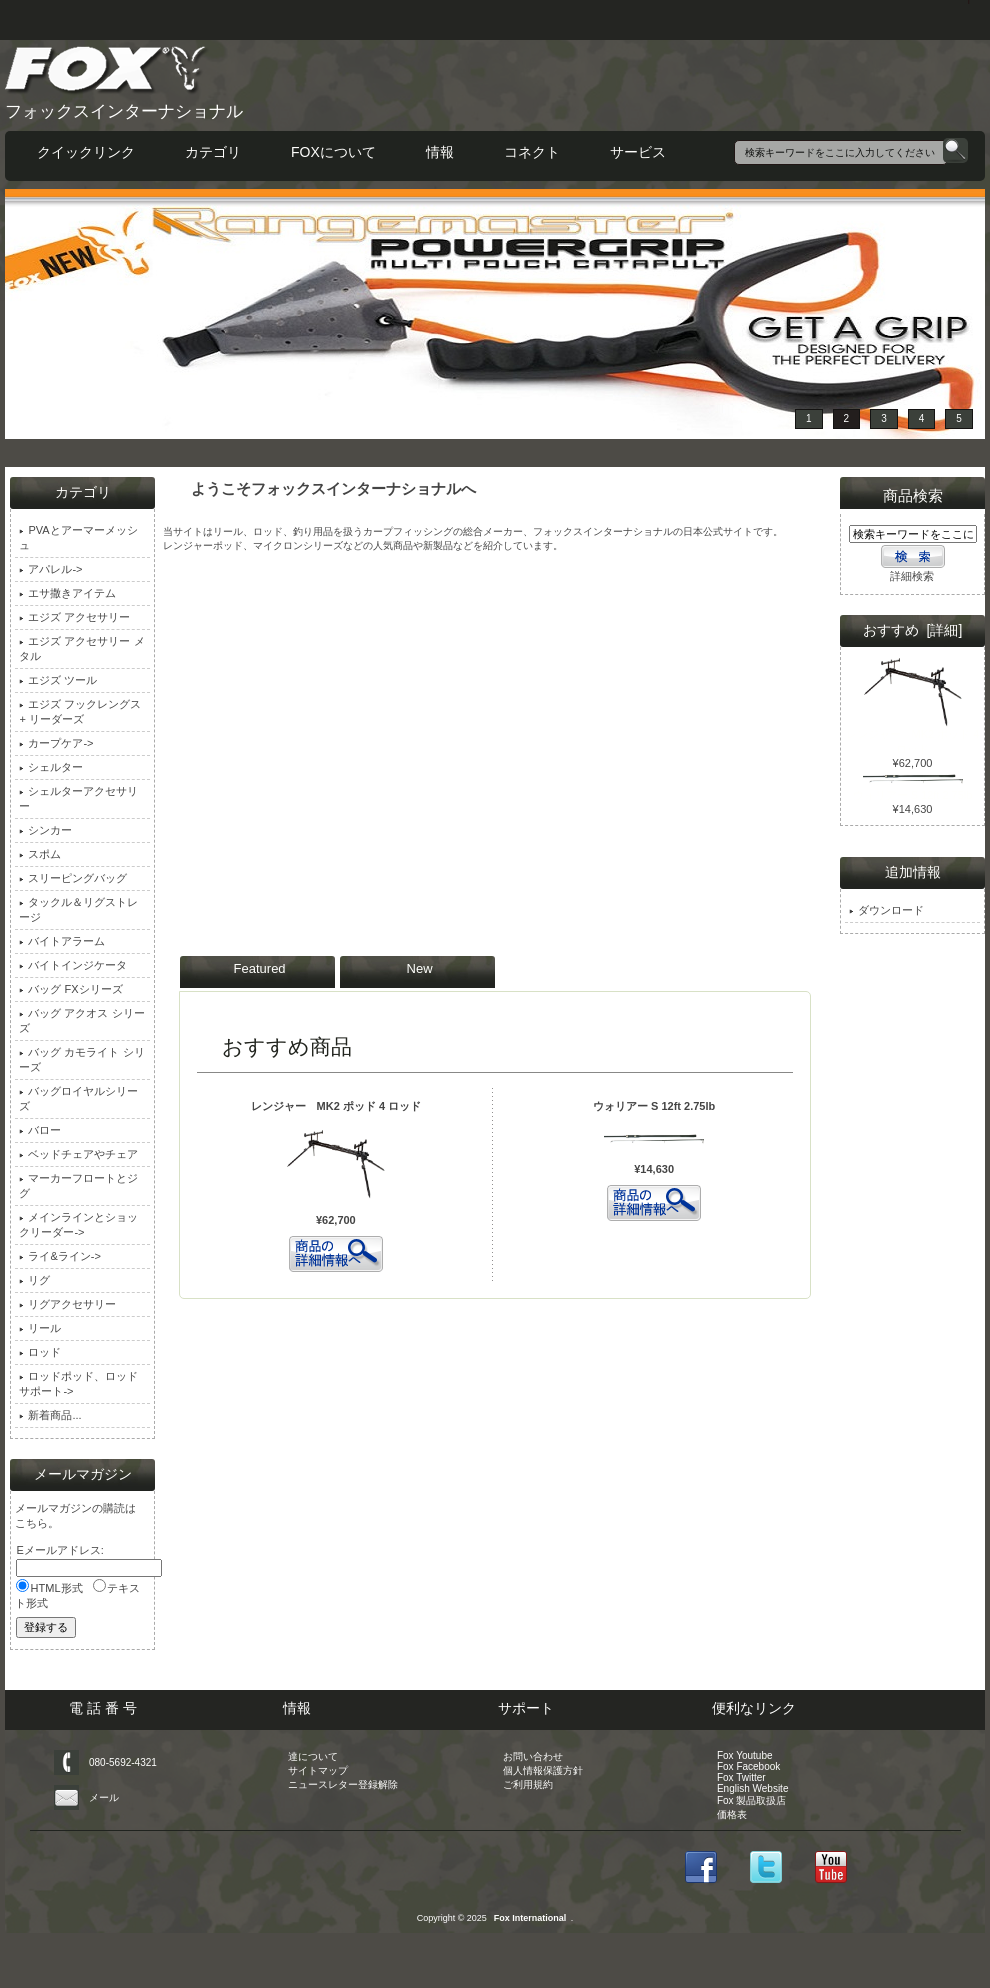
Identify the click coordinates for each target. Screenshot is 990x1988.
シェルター (51, 767)
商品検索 (913, 495)
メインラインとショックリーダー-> (78, 1224)
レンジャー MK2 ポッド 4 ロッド (336, 1106)
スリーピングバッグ (73, 878)
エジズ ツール (58, 680)
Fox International (530, 1918)
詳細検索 (912, 576)
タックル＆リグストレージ (78, 909)
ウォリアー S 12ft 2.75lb (654, 1106)
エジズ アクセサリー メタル (81, 648)
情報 (440, 152)
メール (104, 1797)
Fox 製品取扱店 (751, 1800)
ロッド (40, 1352)
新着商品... (50, 1415)
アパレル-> (50, 569)
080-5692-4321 (123, 1762)
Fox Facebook (748, 1766)
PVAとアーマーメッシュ (78, 537)
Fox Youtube (745, 1755)
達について (313, 1756)
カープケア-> (56, 743)
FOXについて (333, 152)
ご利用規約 (528, 1784)
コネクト (532, 152)
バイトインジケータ (73, 965)
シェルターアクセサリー (78, 798)
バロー (40, 1130)
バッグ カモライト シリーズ (81, 1059)
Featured (260, 968)
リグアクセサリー (67, 1304)
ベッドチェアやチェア (78, 1154)
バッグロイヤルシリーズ (78, 1098)
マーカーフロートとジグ (78, 1185)
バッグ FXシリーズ (70, 989)
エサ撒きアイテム (67, 593)
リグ (34, 1280)
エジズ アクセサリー (74, 617)
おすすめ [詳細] (913, 630)
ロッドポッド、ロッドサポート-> (78, 1383)
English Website (753, 1788)
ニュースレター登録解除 (343, 1784)
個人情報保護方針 (543, 1770)
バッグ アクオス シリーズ (81, 1020)
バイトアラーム (62, 941)
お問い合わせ (533, 1756)
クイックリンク (86, 152)
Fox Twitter (741, 1777)
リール (40, 1328)
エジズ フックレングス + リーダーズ (80, 711)
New (420, 968)
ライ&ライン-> (59, 1256)
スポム (40, 854)
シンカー (45, 830)
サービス (638, 152)
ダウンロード (886, 910)
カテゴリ (213, 152)
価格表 (732, 1814)
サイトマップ (318, 1770)
